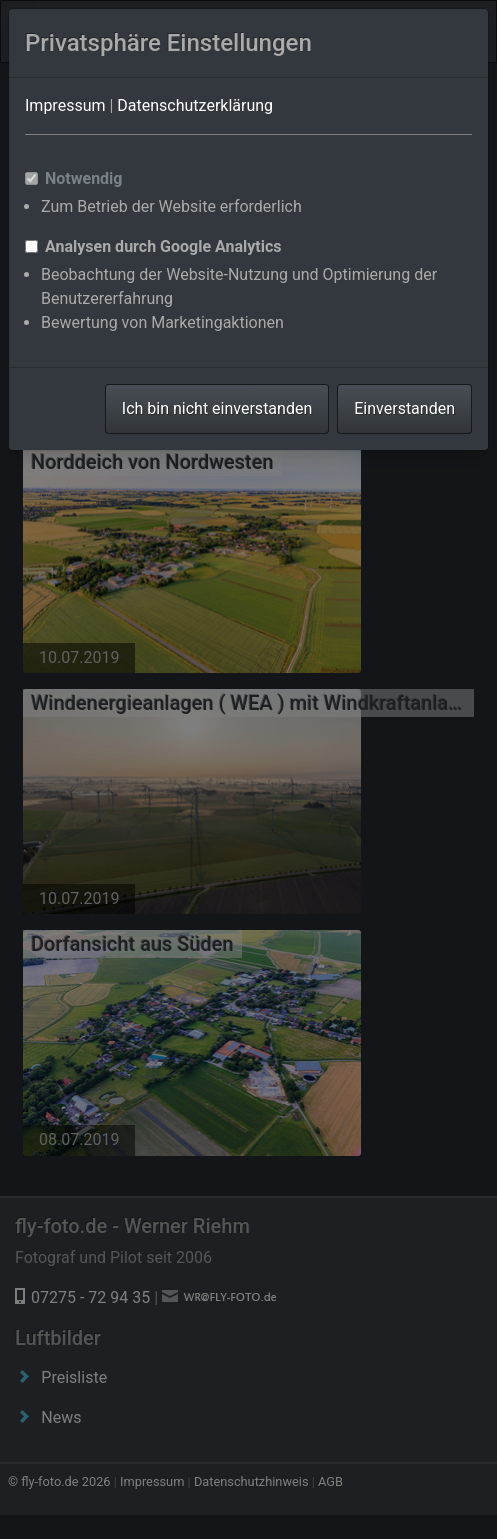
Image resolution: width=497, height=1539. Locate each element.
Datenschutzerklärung (195, 105)
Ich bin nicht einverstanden (217, 408)
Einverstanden (404, 408)
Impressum (65, 105)
